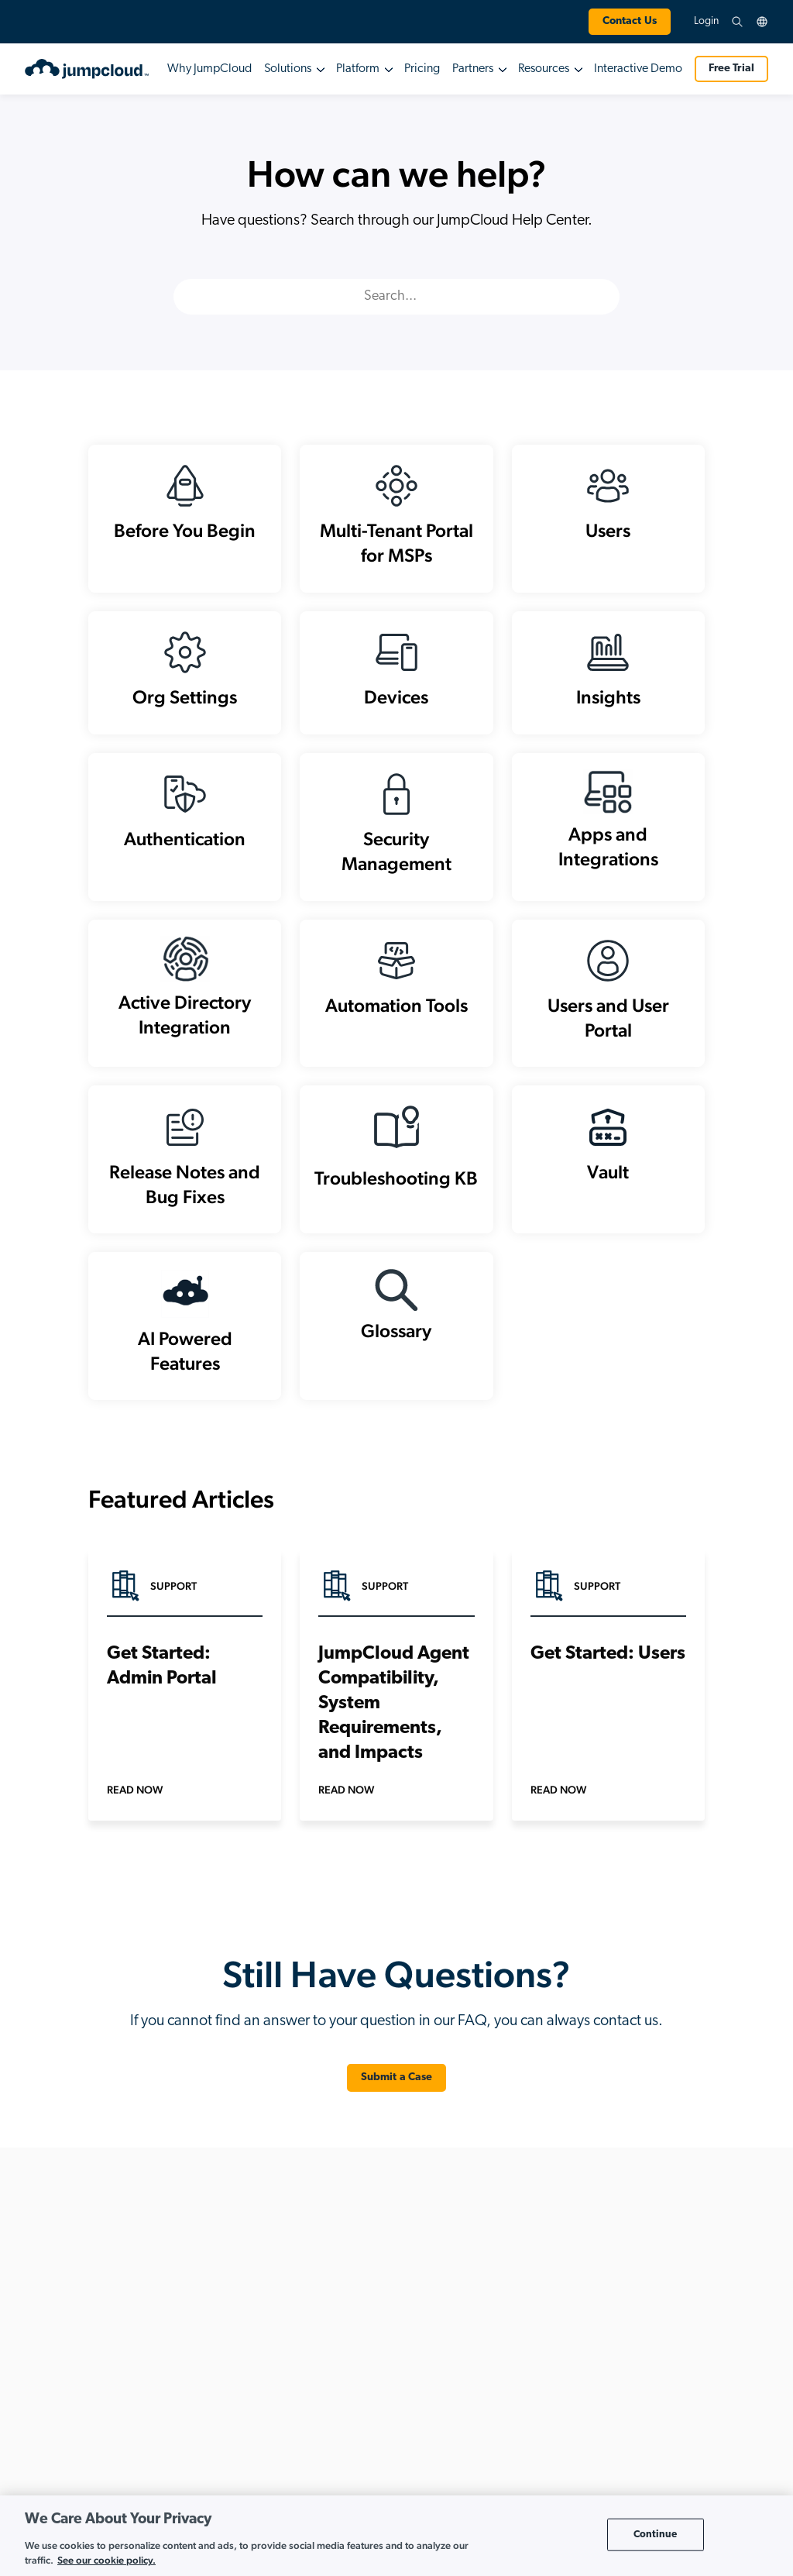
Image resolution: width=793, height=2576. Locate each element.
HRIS (213, 2461)
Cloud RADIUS (235, 2362)
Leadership (665, 2312)
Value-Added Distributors (551, 2411)
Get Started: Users (607, 1692)
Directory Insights (241, 2436)
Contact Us (629, 21)
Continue (655, 2535)
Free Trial (731, 68)
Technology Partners (540, 2386)
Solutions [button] (287, 69)
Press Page (665, 2386)
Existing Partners (531, 2337)
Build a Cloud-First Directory (411, 2399)
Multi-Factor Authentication (263, 2486)
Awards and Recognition (695, 2411)
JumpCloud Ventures (686, 2436)
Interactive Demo (638, 69)
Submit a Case (397, 2115)
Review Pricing (95, 2484)
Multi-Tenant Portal (536, 2312)
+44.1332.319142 (98, 2332)
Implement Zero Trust (396, 2473)
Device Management (249, 2411)
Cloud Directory (238, 2312)
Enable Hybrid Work (394, 2424)
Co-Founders (670, 2337)
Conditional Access (246, 2386)
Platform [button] (357, 69)
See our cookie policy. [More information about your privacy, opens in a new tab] (106, 2560)
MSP (505, 2287)
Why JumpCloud (209, 69)
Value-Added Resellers (545, 2436)
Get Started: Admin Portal (162, 1704)
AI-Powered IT (380, 2331)
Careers (658, 2362)
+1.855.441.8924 (97, 2314)
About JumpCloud (681, 2287)
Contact (659, 2461)
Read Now (135, 1827)
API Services (229, 2287)
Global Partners (529, 2362)
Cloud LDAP (230, 2337)
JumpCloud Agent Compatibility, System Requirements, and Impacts (393, 1741)
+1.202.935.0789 (113, 2295)
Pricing (422, 69)
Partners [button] (472, 69)
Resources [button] (543, 69)
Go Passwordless (387, 2448)
